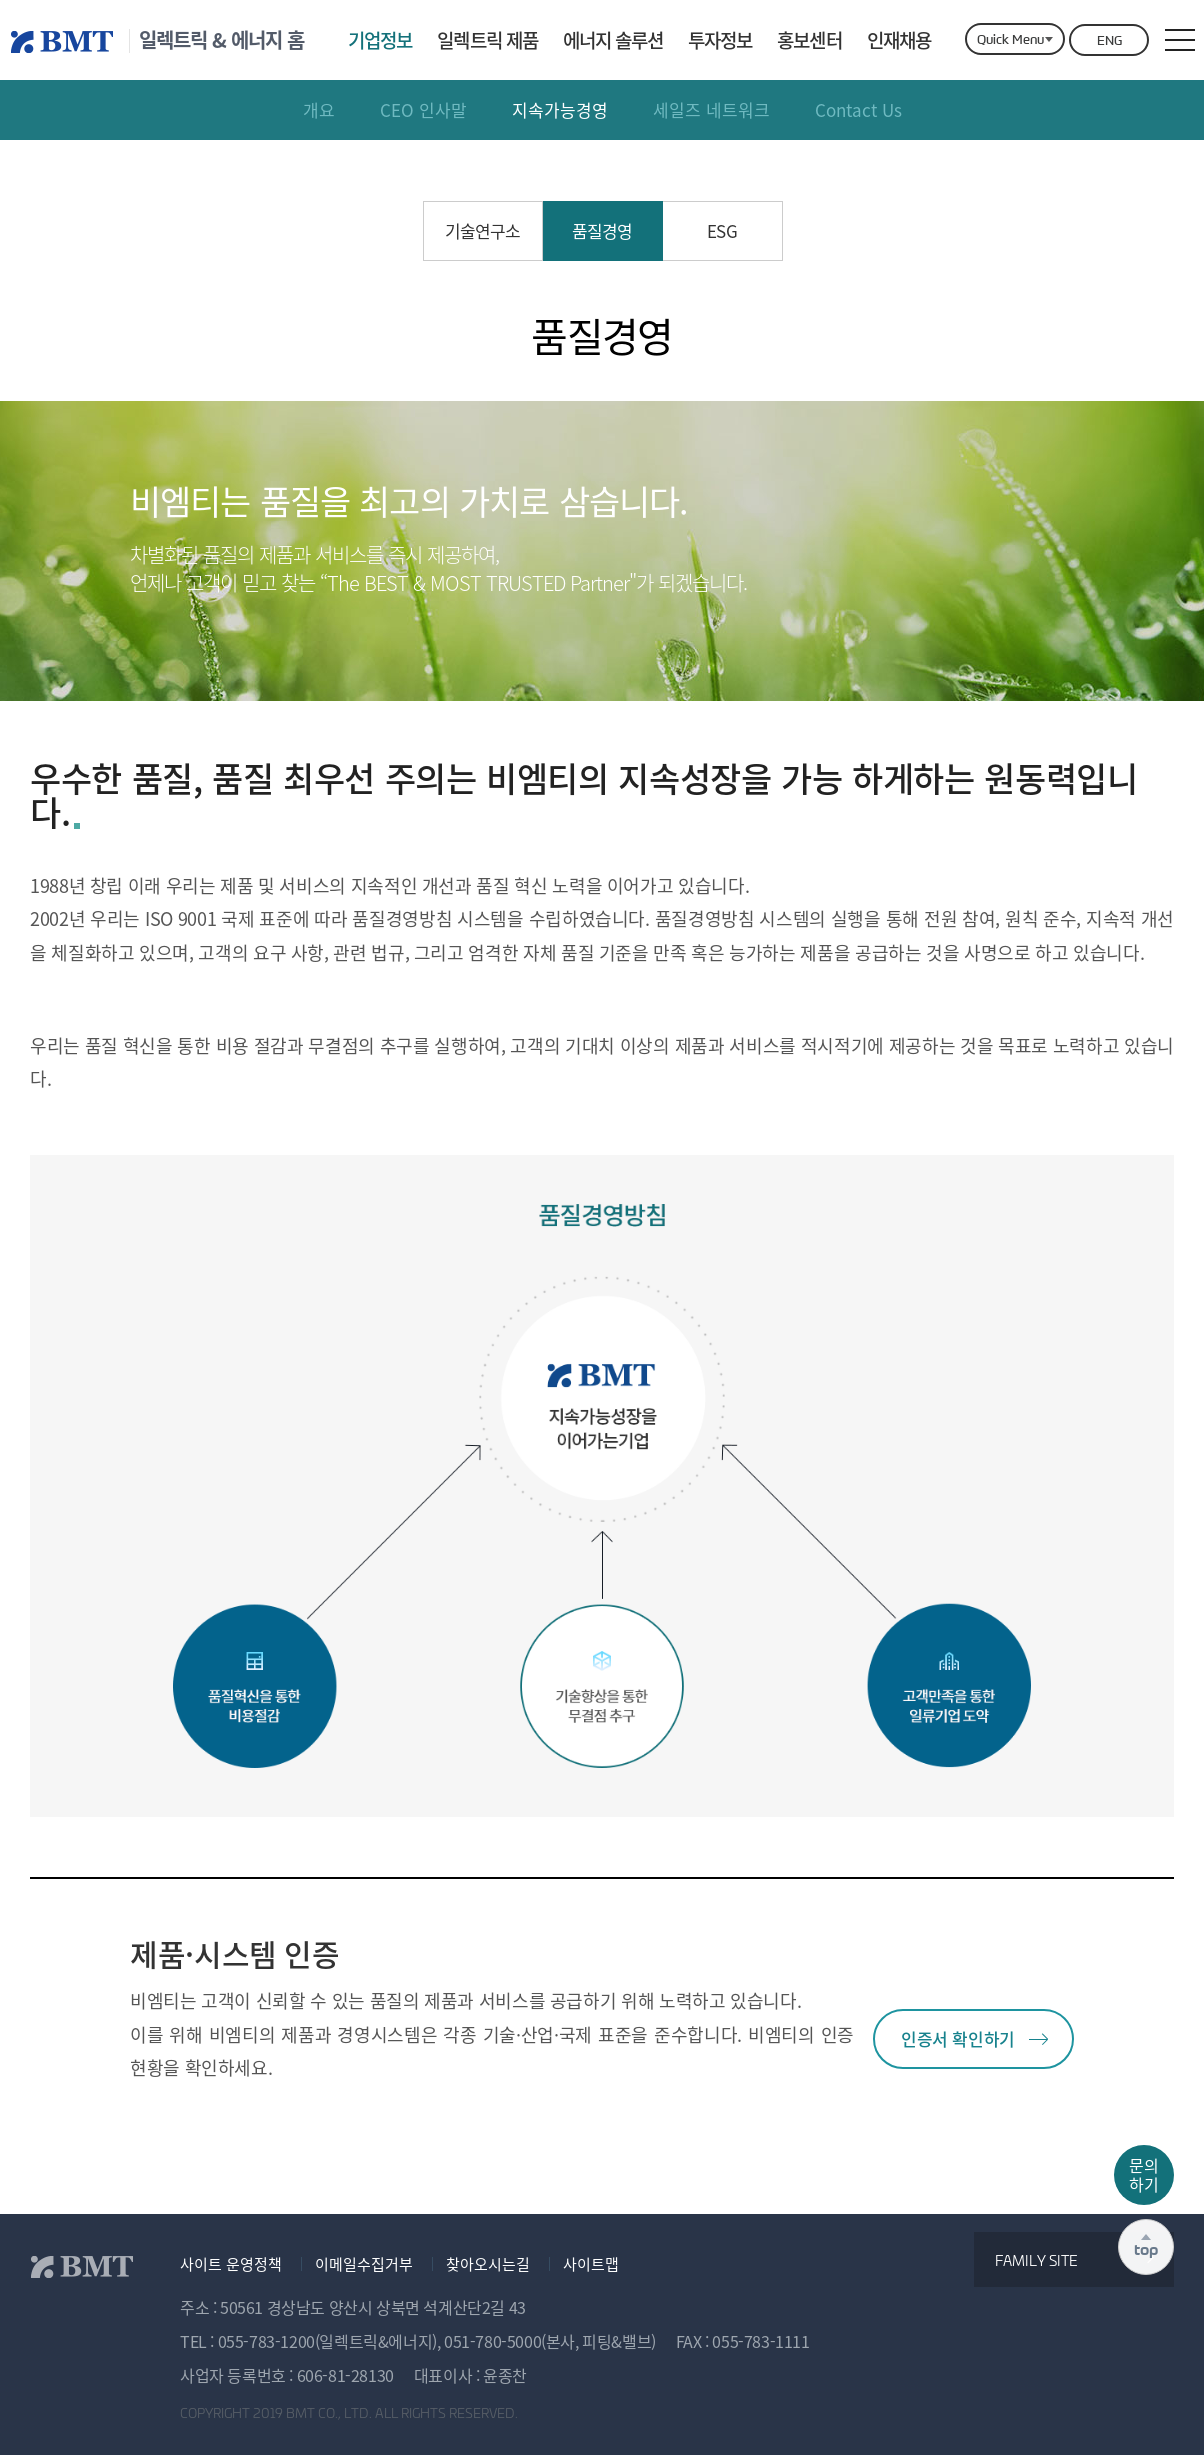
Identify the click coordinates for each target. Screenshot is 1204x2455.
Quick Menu (1010, 39)
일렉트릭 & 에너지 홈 (221, 40)
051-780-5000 (492, 2341)
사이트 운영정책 (231, 2264)
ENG (1109, 40)
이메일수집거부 (364, 2264)
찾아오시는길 (488, 2264)
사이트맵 (591, 2264)
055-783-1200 (266, 2341)
